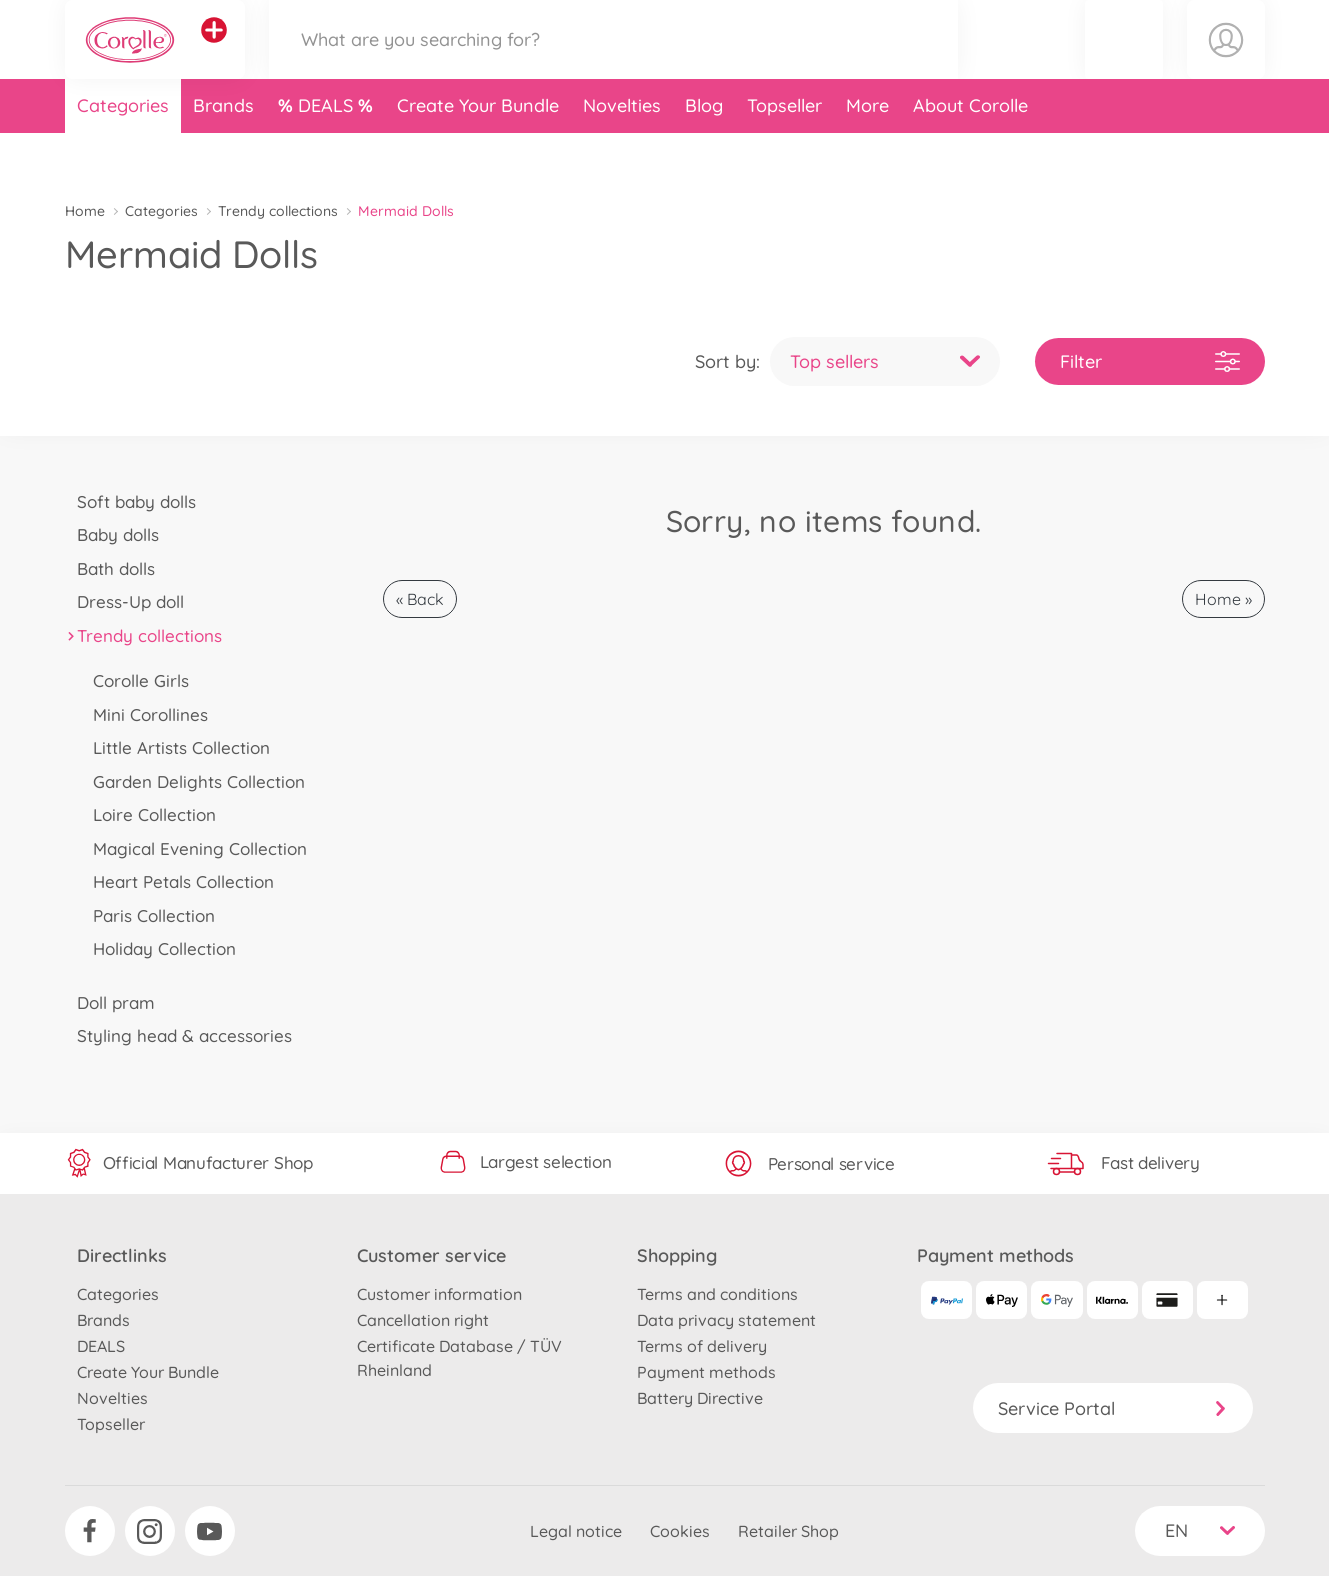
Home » (1223, 599)
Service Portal (1113, 1408)
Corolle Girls (135, 680)
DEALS (328, 153)
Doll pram (110, 1002)
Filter (1150, 361)
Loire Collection (149, 814)
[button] (1124, 63)
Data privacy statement (726, 1320)
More (867, 153)
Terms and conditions (717, 1294)
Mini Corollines (145, 714)
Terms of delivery (702, 1346)
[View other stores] (214, 54)
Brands (223, 153)
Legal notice (576, 1531)
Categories (123, 153)
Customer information (439, 1294)
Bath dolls (110, 568)
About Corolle (970, 153)
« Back (420, 599)
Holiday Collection (159, 948)
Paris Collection (148, 915)
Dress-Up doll (125, 601)
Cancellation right (423, 1320)
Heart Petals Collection (178, 881)
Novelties (622, 153)
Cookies (680, 1531)
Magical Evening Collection (194, 848)
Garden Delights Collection (193, 781)
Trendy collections (278, 211)
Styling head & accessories (179, 1035)
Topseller (784, 153)
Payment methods (706, 1372)
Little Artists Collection (176, 747)
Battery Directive (700, 1398)
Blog (704, 153)
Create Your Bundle (478, 153)
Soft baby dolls (131, 501)
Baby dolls (112, 534)
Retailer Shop (788, 1531)
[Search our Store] (614, 63)
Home (85, 211)
